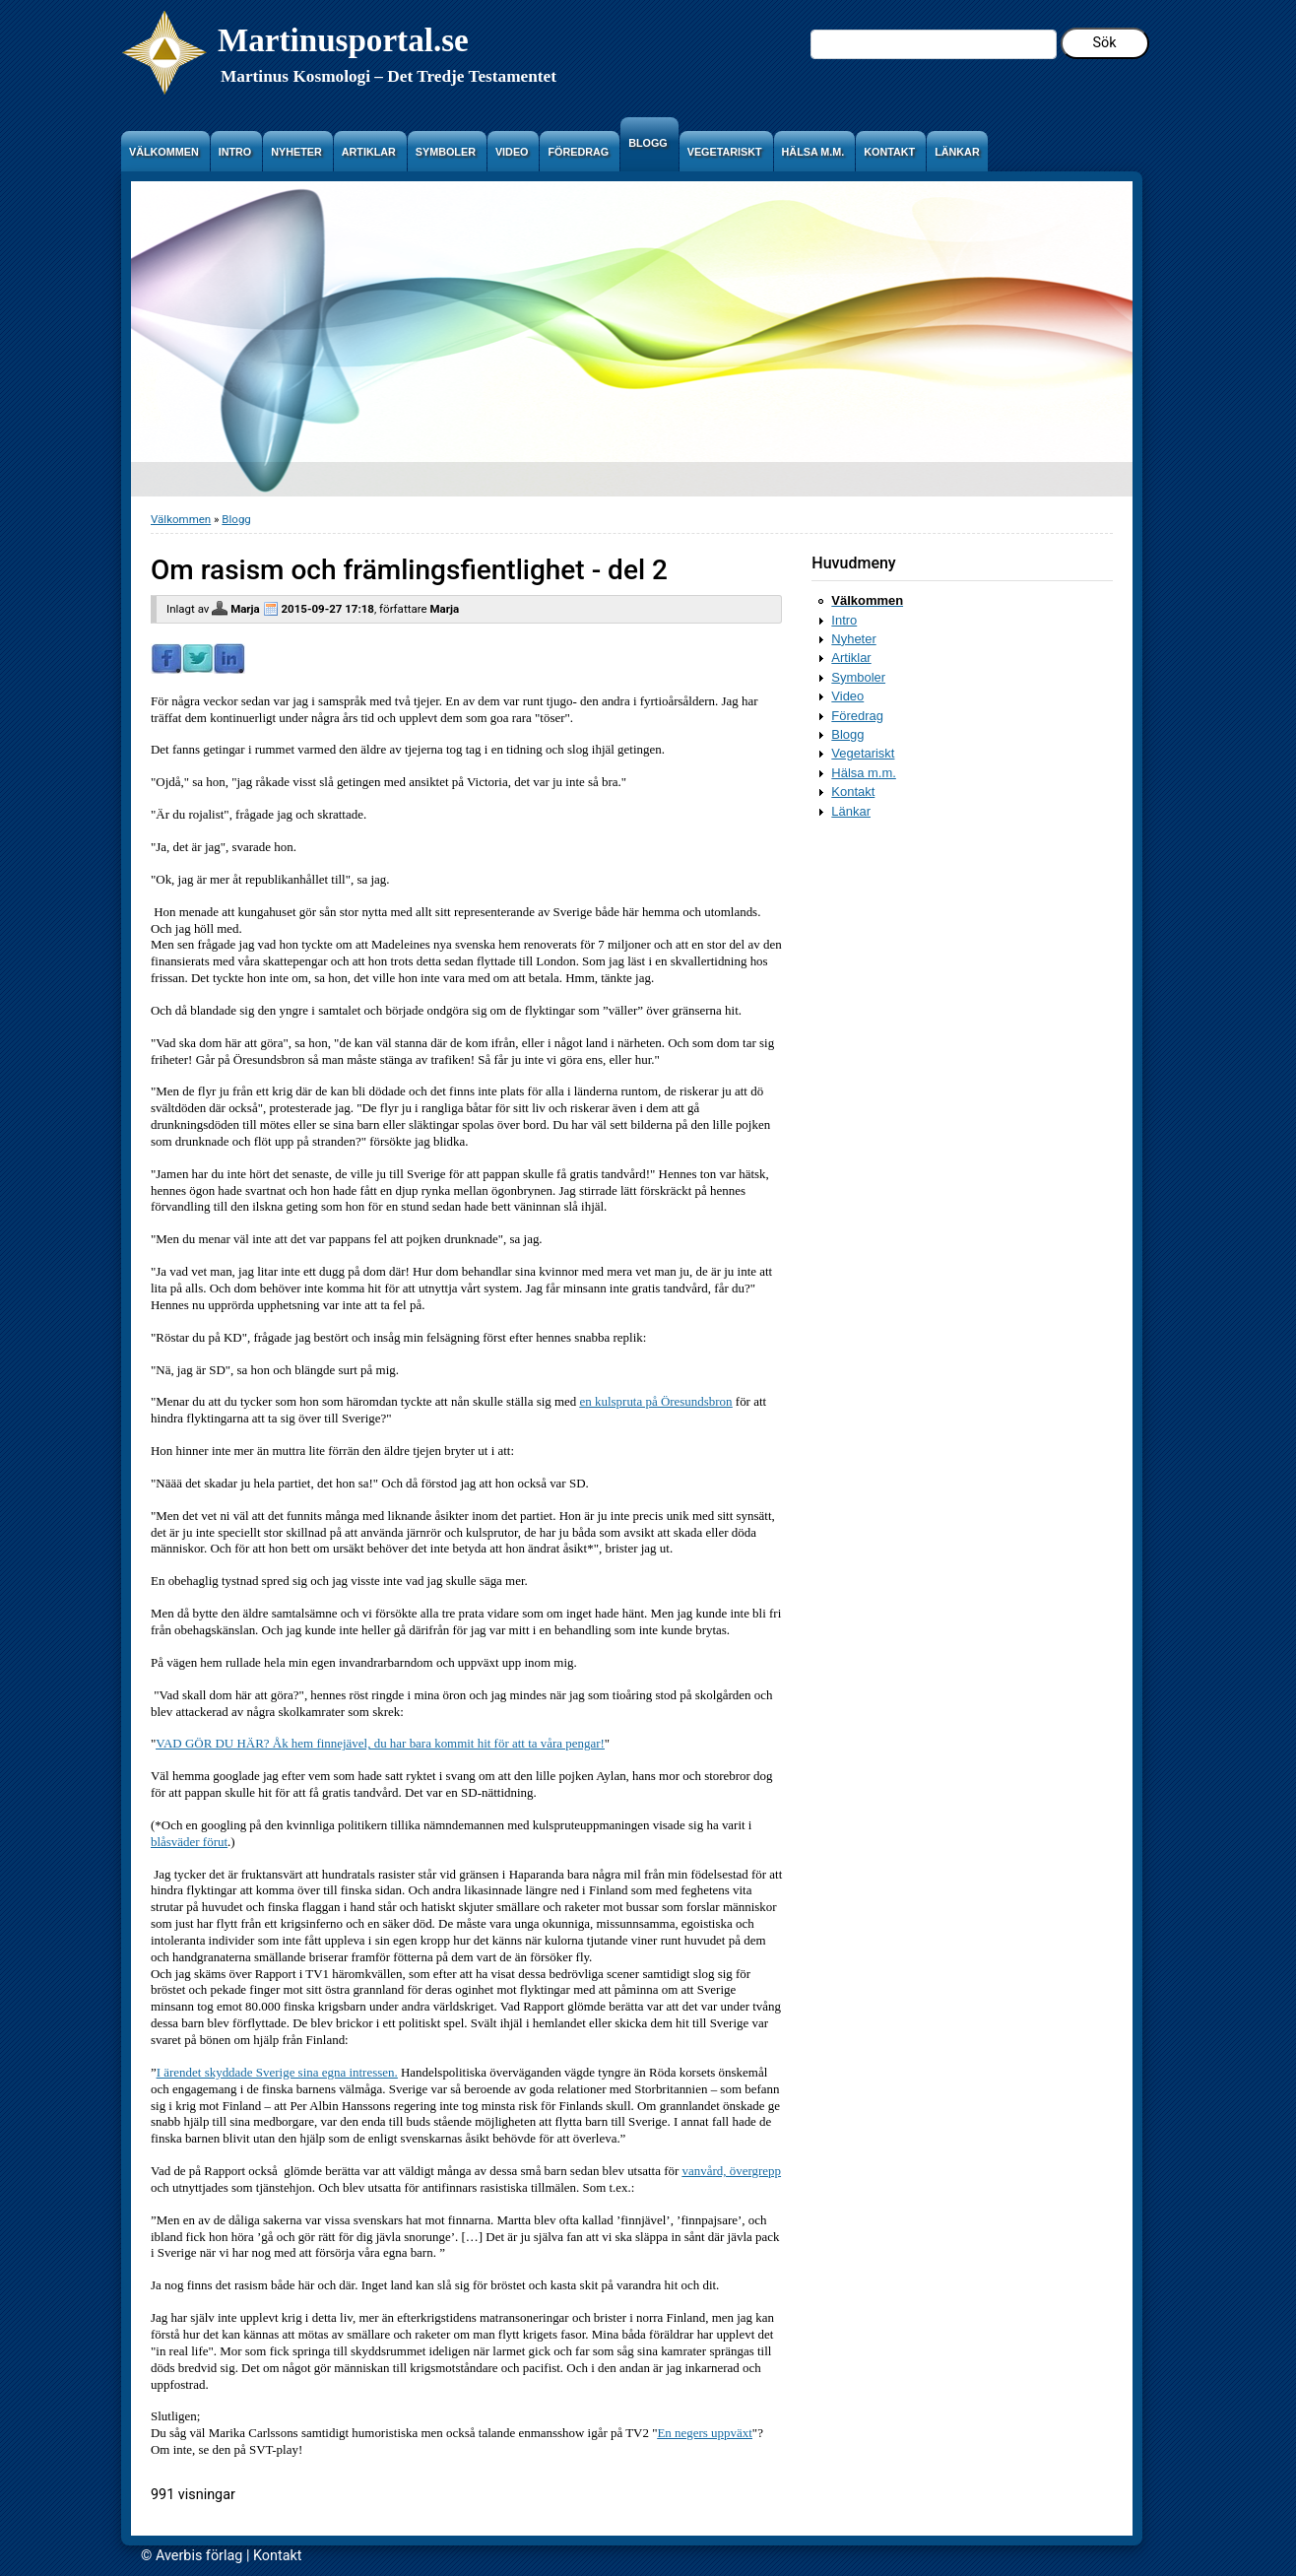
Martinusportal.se (343, 40)
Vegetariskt (862, 753)
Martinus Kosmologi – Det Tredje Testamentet (388, 76)
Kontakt (853, 791)
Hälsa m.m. (863, 772)
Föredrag (857, 715)
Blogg (236, 519)
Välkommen (181, 519)
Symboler (858, 677)
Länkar (851, 811)
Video (847, 696)
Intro (844, 620)
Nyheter (853, 638)
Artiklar (851, 657)
